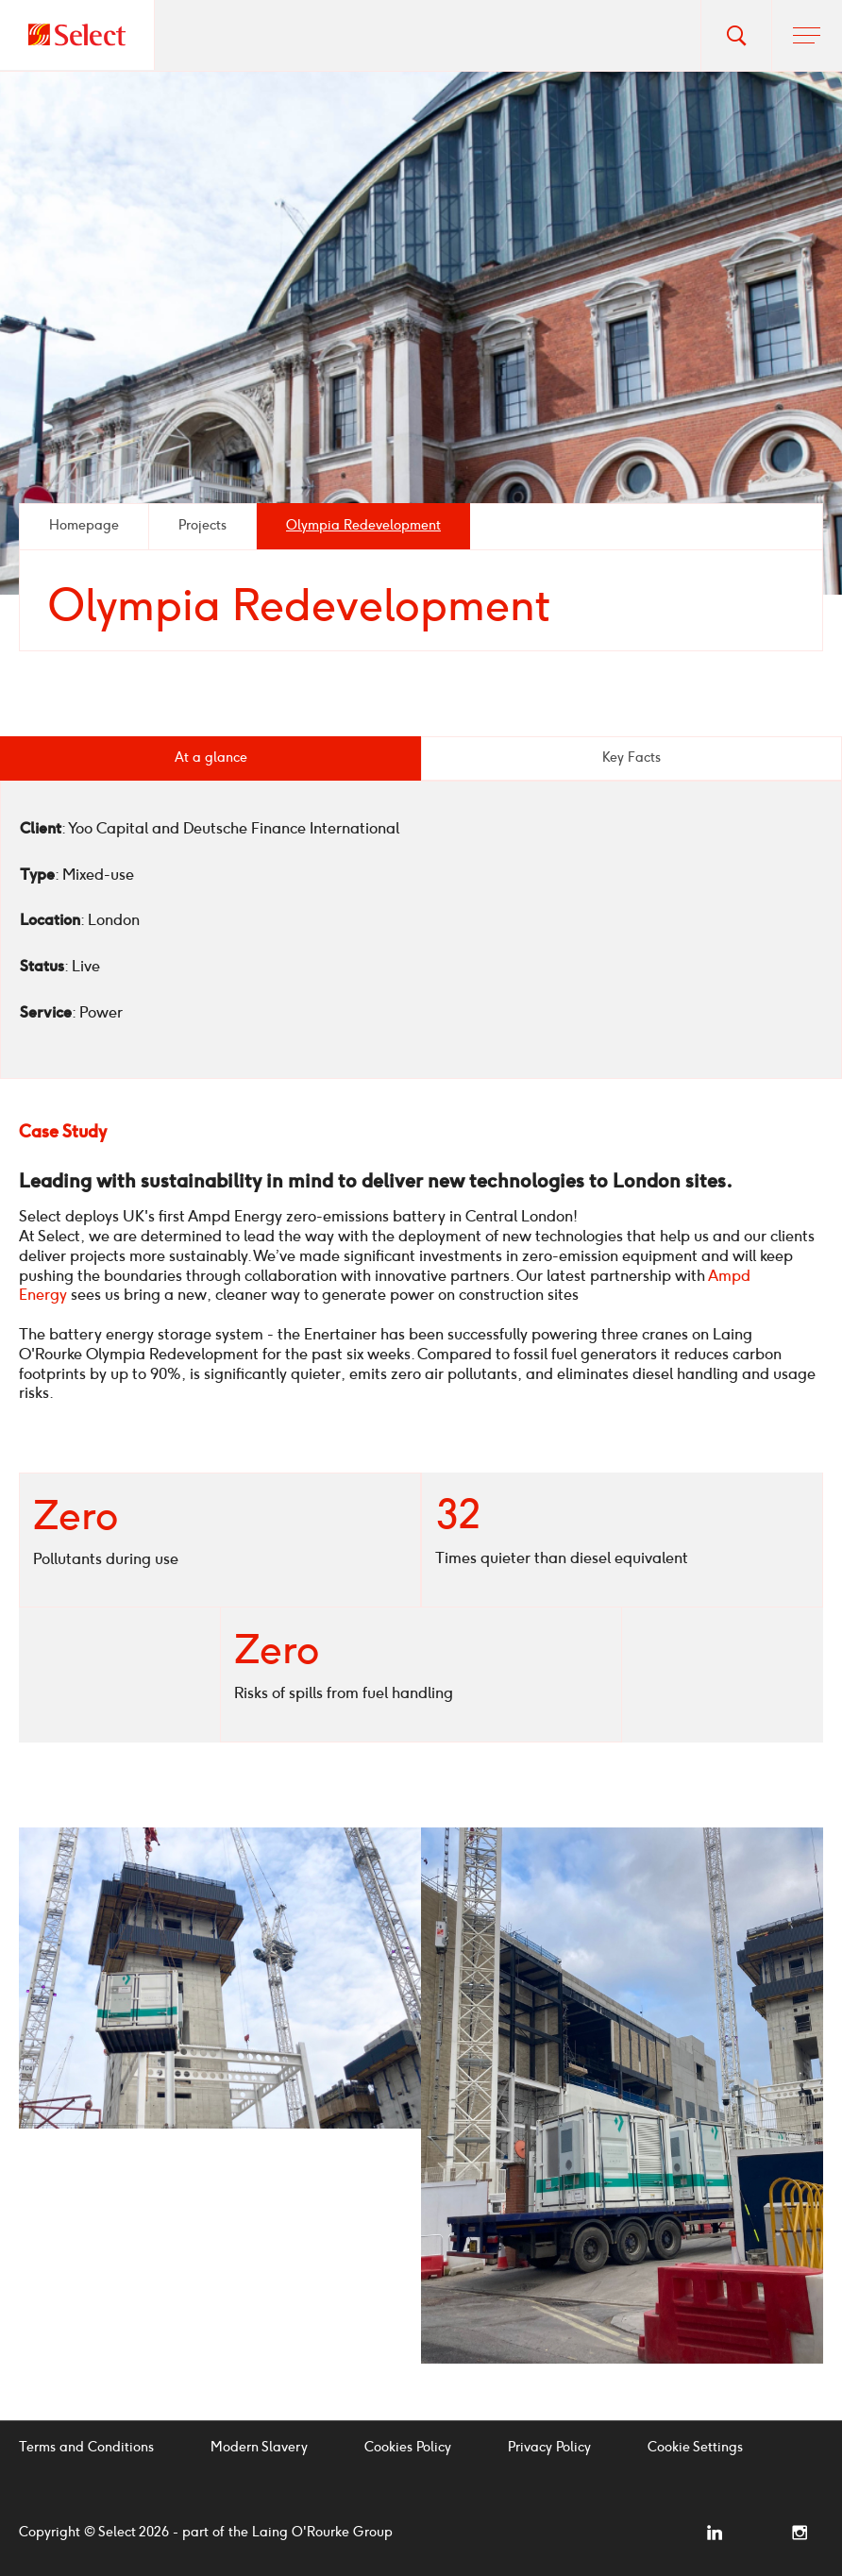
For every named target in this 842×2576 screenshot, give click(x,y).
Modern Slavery (259, 2447)
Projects (202, 525)
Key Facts (631, 757)
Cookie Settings (695, 2447)
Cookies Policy (407, 2447)
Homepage (84, 525)
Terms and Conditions (86, 2447)
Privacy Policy (549, 2447)
